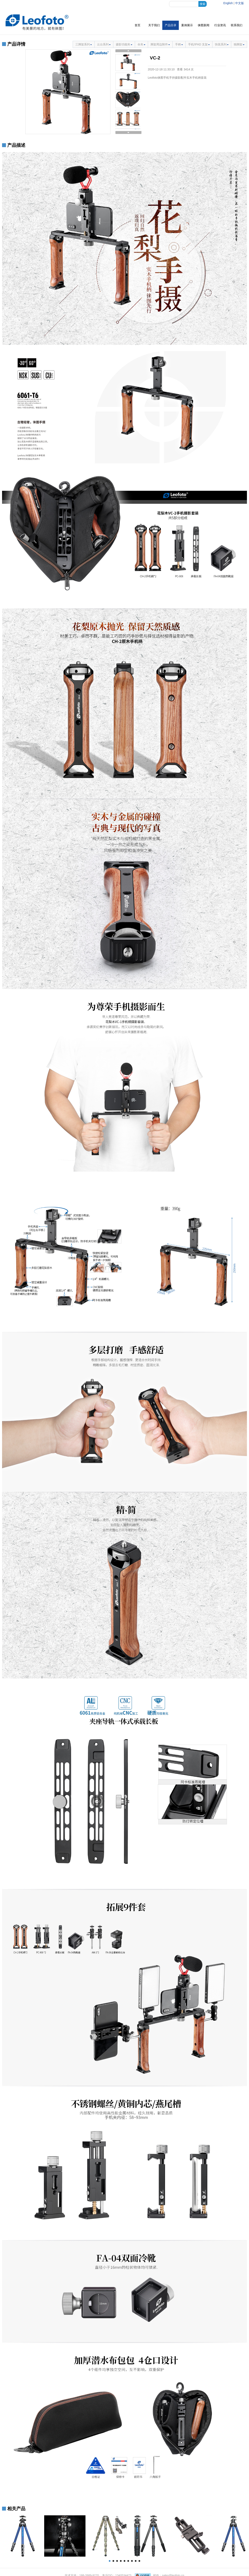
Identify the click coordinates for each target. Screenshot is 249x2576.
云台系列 (104, 44)
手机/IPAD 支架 (199, 44)
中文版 (239, 3)
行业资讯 (220, 25)
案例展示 (187, 25)
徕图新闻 (203, 25)
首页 (137, 25)
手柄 (179, 44)
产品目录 (170, 25)
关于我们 (154, 25)
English (228, 3)
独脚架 (239, 44)
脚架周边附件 (160, 44)
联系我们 (236, 25)
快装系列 (222, 44)
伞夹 (141, 44)
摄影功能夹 (124, 44)
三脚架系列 (83, 44)
